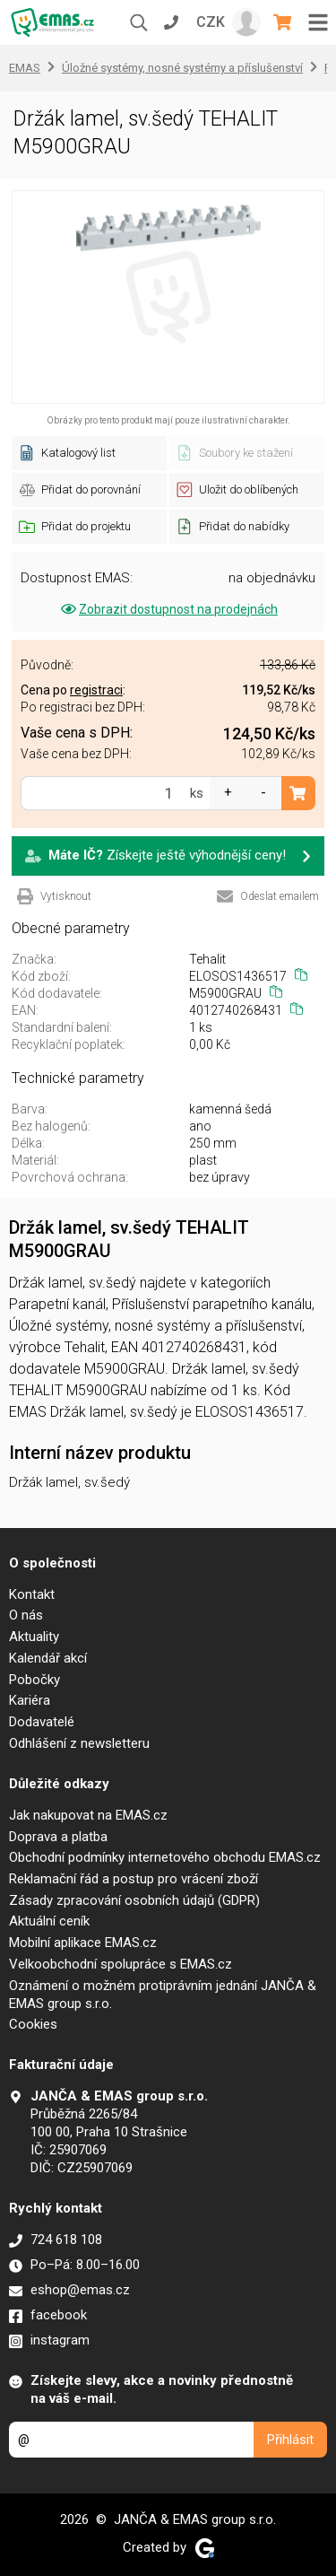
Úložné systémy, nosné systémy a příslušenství (182, 67)
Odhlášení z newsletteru (79, 1743)
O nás (26, 1615)
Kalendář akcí (48, 1658)
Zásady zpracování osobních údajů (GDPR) (134, 1900)
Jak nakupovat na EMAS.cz (88, 1815)
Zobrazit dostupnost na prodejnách (168, 609)
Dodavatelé (41, 1722)
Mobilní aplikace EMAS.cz (83, 1942)
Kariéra (29, 1700)
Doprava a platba (58, 1837)
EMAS (24, 67)
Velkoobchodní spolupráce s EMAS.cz (120, 1964)
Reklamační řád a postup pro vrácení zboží (133, 1879)
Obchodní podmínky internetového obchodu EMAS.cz (165, 1857)
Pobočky (34, 1680)
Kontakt (32, 1594)
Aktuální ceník (49, 1921)
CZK (210, 22)
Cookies (33, 2024)
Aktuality (34, 1637)
